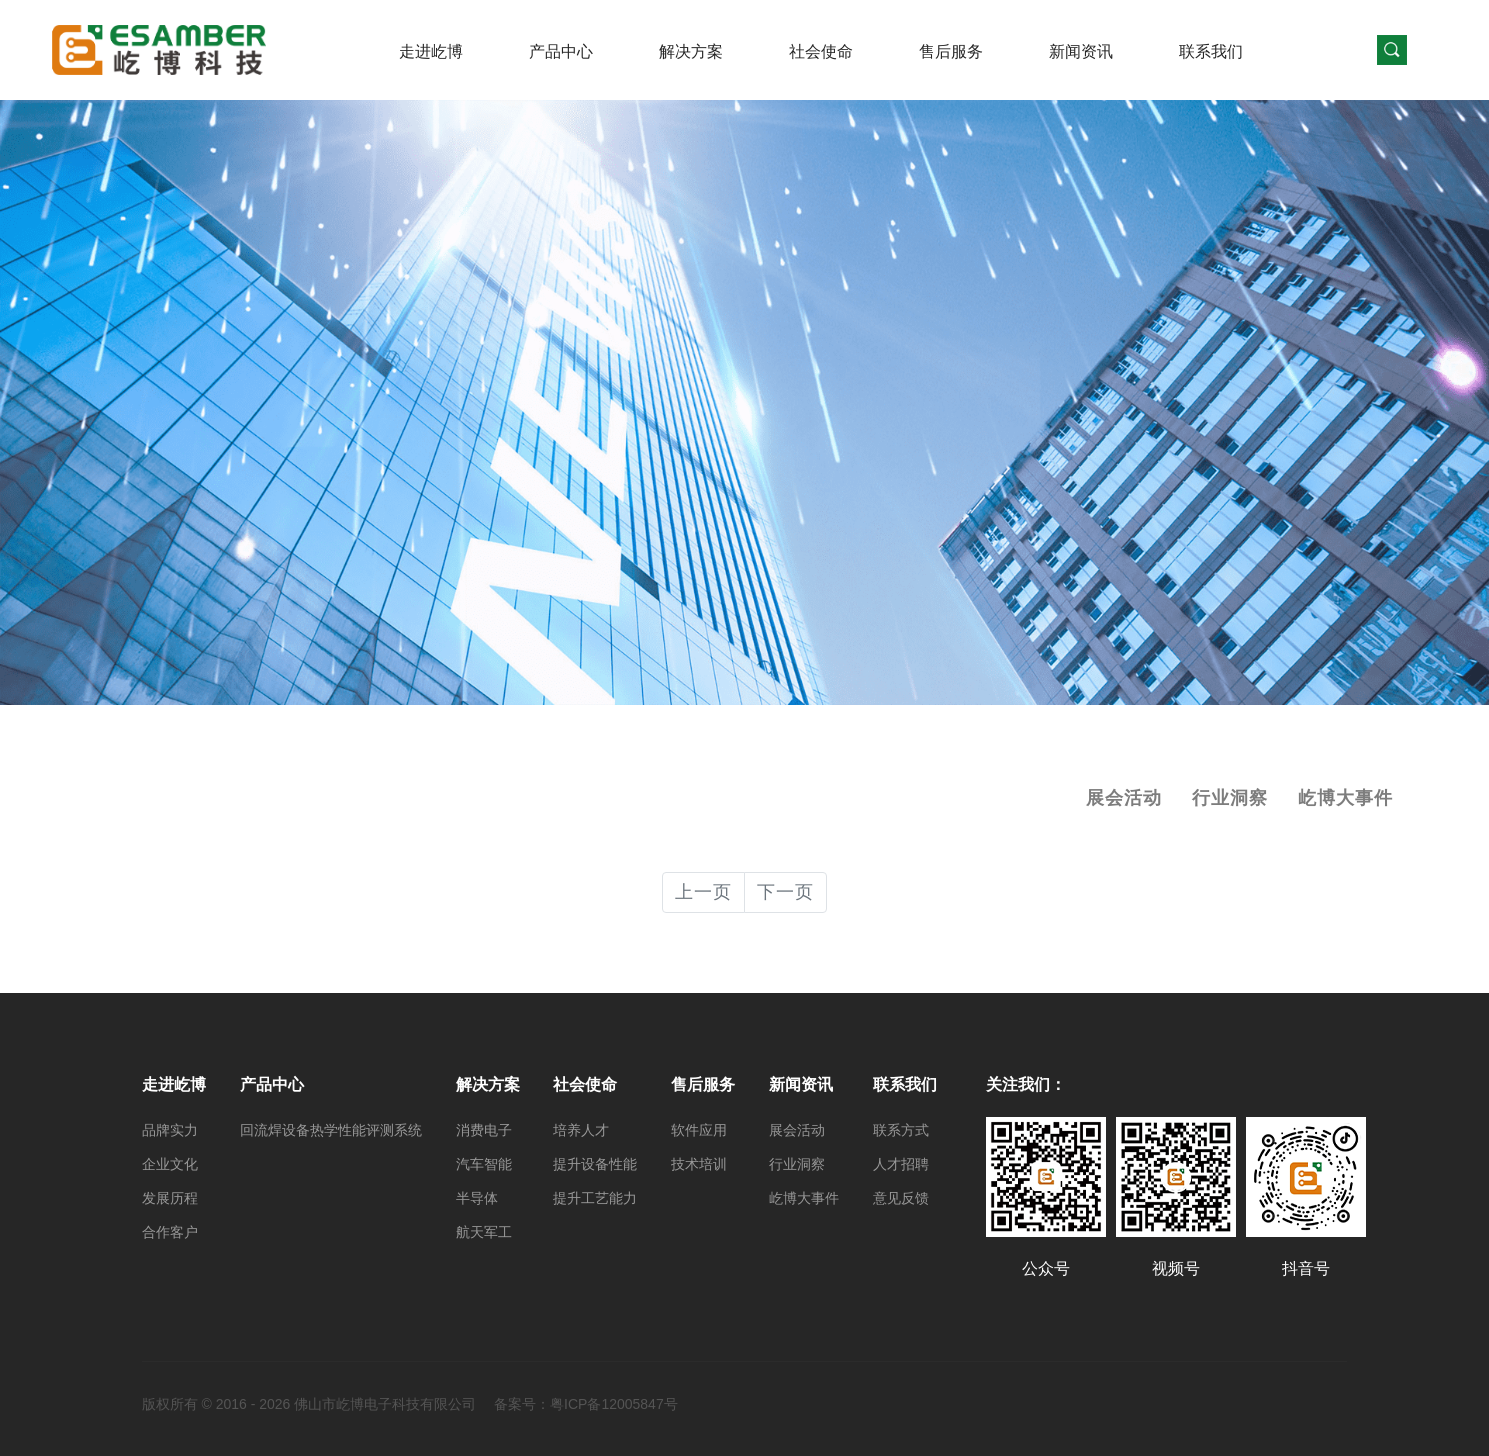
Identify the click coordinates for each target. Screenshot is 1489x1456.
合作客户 (170, 1232)
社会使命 (821, 51)
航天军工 (484, 1232)
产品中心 (561, 51)
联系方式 (901, 1130)
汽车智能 (484, 1164)
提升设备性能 (595, 1164)
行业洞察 (1230, 798)
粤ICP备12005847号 (614, 1404)
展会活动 (1124, 798)
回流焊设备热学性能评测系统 (331, 1130)
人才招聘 (901, 1164)
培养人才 (581, 1130)
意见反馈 (901, 1198)
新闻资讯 (1081, 51)
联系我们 (1211, 51)
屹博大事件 (1345, 798)
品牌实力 (170, 1130)
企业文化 (170, 1164)
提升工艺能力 (595, 1198)
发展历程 (170, 1198)
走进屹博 (431, 51)
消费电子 (484, 1130)
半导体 (477, 1198)
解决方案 (691, 51)
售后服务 (951, 51)
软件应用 (699, 1130)
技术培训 (699, 1164)
